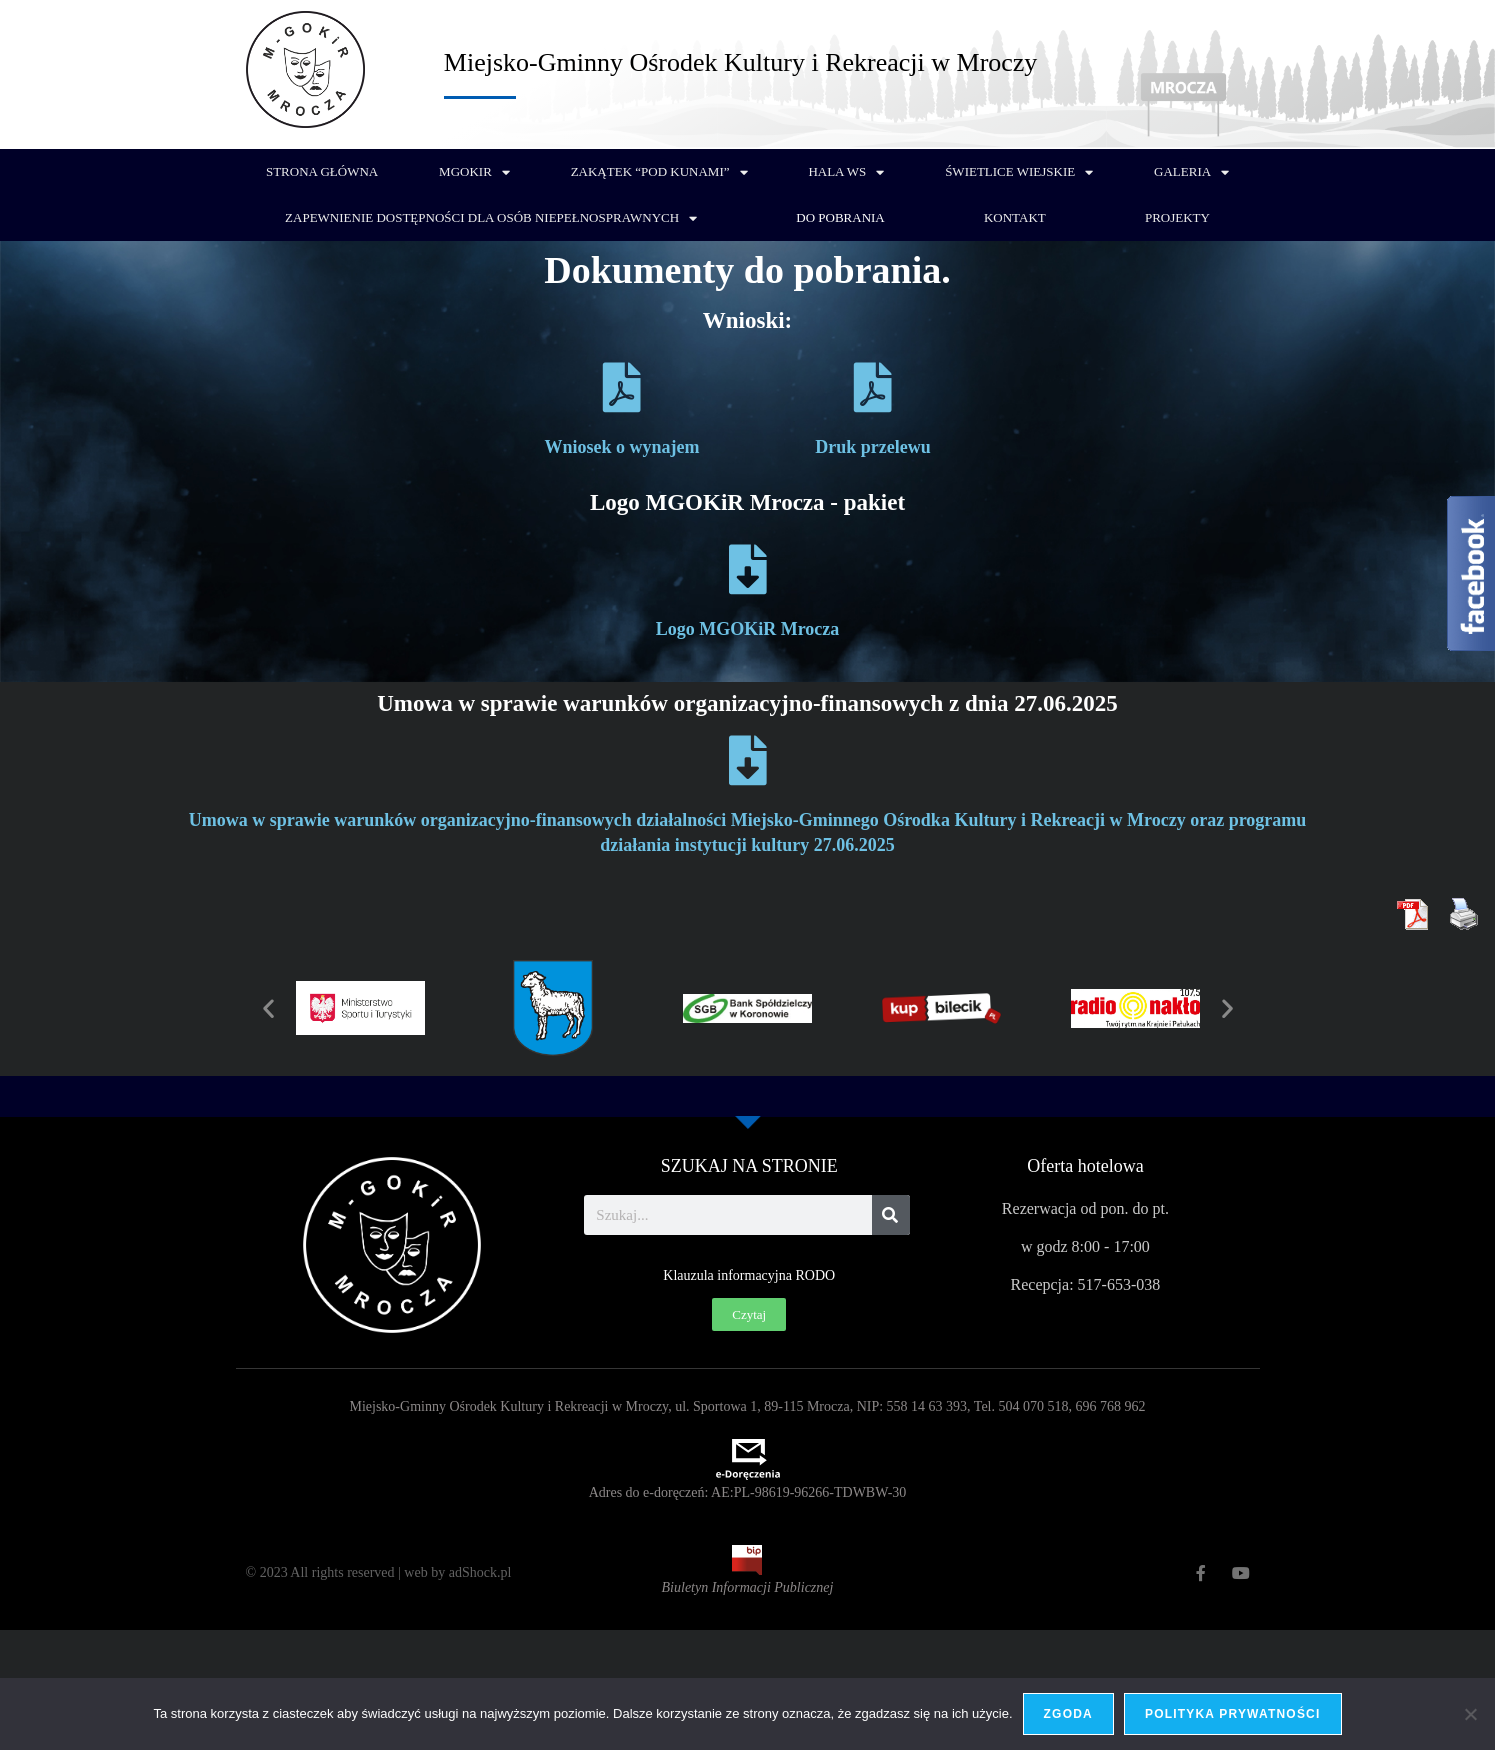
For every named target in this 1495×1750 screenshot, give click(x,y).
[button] (268, 1008)
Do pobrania (840, 217)
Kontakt (1015, 217)
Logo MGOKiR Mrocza (748, 629)
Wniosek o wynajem (621, 447)
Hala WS (846, 172)
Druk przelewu (873, 447)
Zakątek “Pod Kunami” (659, 172)
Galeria (1191, 172)
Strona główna (322, 171)
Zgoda (1068, 1714)
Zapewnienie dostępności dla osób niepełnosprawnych (491, 218)
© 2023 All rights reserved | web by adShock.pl (379, 1572)
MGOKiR (474, 172)
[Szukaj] (891, 1215)
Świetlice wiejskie (1019, 172)
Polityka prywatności (1233, 1714)
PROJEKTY (1177, 217)
